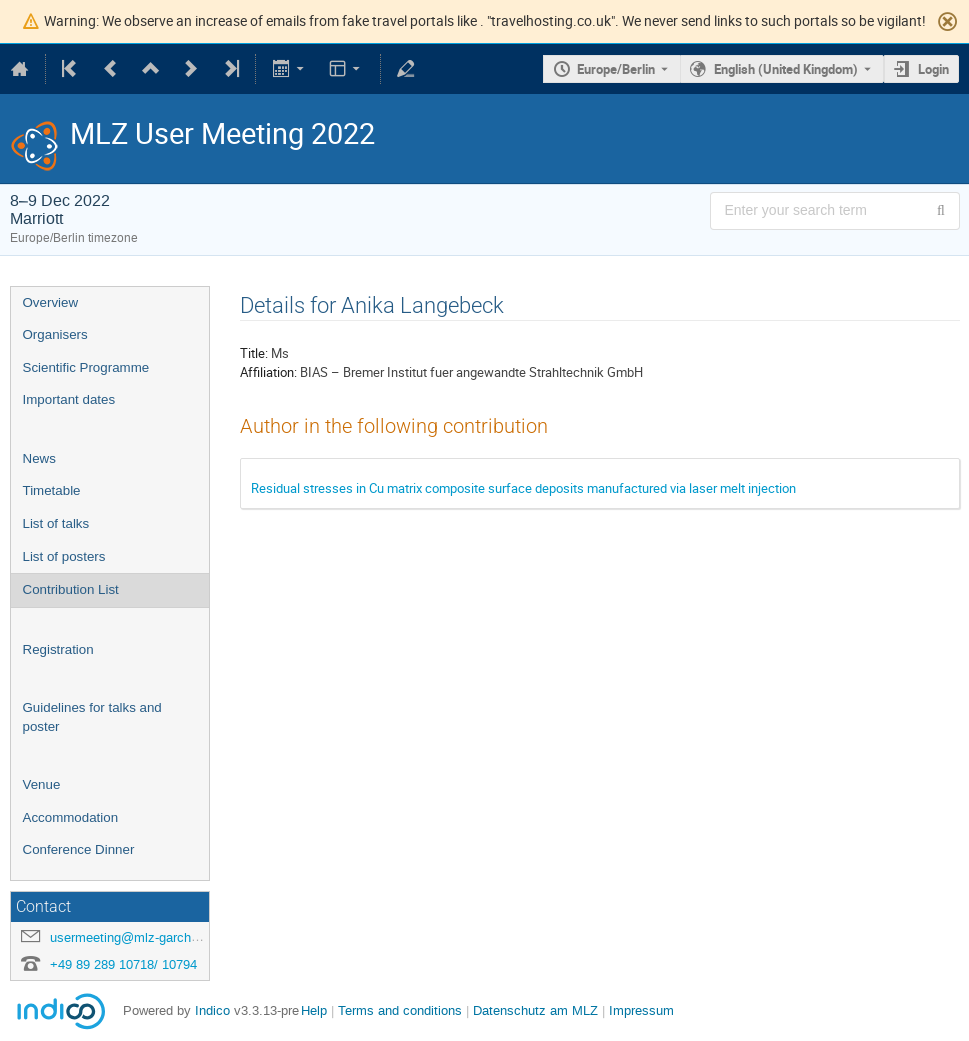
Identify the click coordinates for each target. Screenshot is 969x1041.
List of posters (64, 556)
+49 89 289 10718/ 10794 (123, 964)
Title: (254, 353)
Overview (51, 302)
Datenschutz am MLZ (535, 1010)
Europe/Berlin (616, 69)
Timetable (52, 490)
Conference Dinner (79, 849)
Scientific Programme (86, 367)
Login (933, 69)
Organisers (55, 334)
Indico (212, 1010)
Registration (58, 649)
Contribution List (71, 589)
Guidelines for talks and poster (92, 717)
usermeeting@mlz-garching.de (138, 937)
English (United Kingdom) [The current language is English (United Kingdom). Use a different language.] (786, 69)
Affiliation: (268, 372)
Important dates (69, 399)
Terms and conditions (400, 1010)
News (39, 458)
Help (314, 1010)
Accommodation (71, 817)
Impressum (641, 1010)
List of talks (56, 523)
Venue (42, 784)
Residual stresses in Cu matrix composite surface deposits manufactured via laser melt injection (523, 488)
